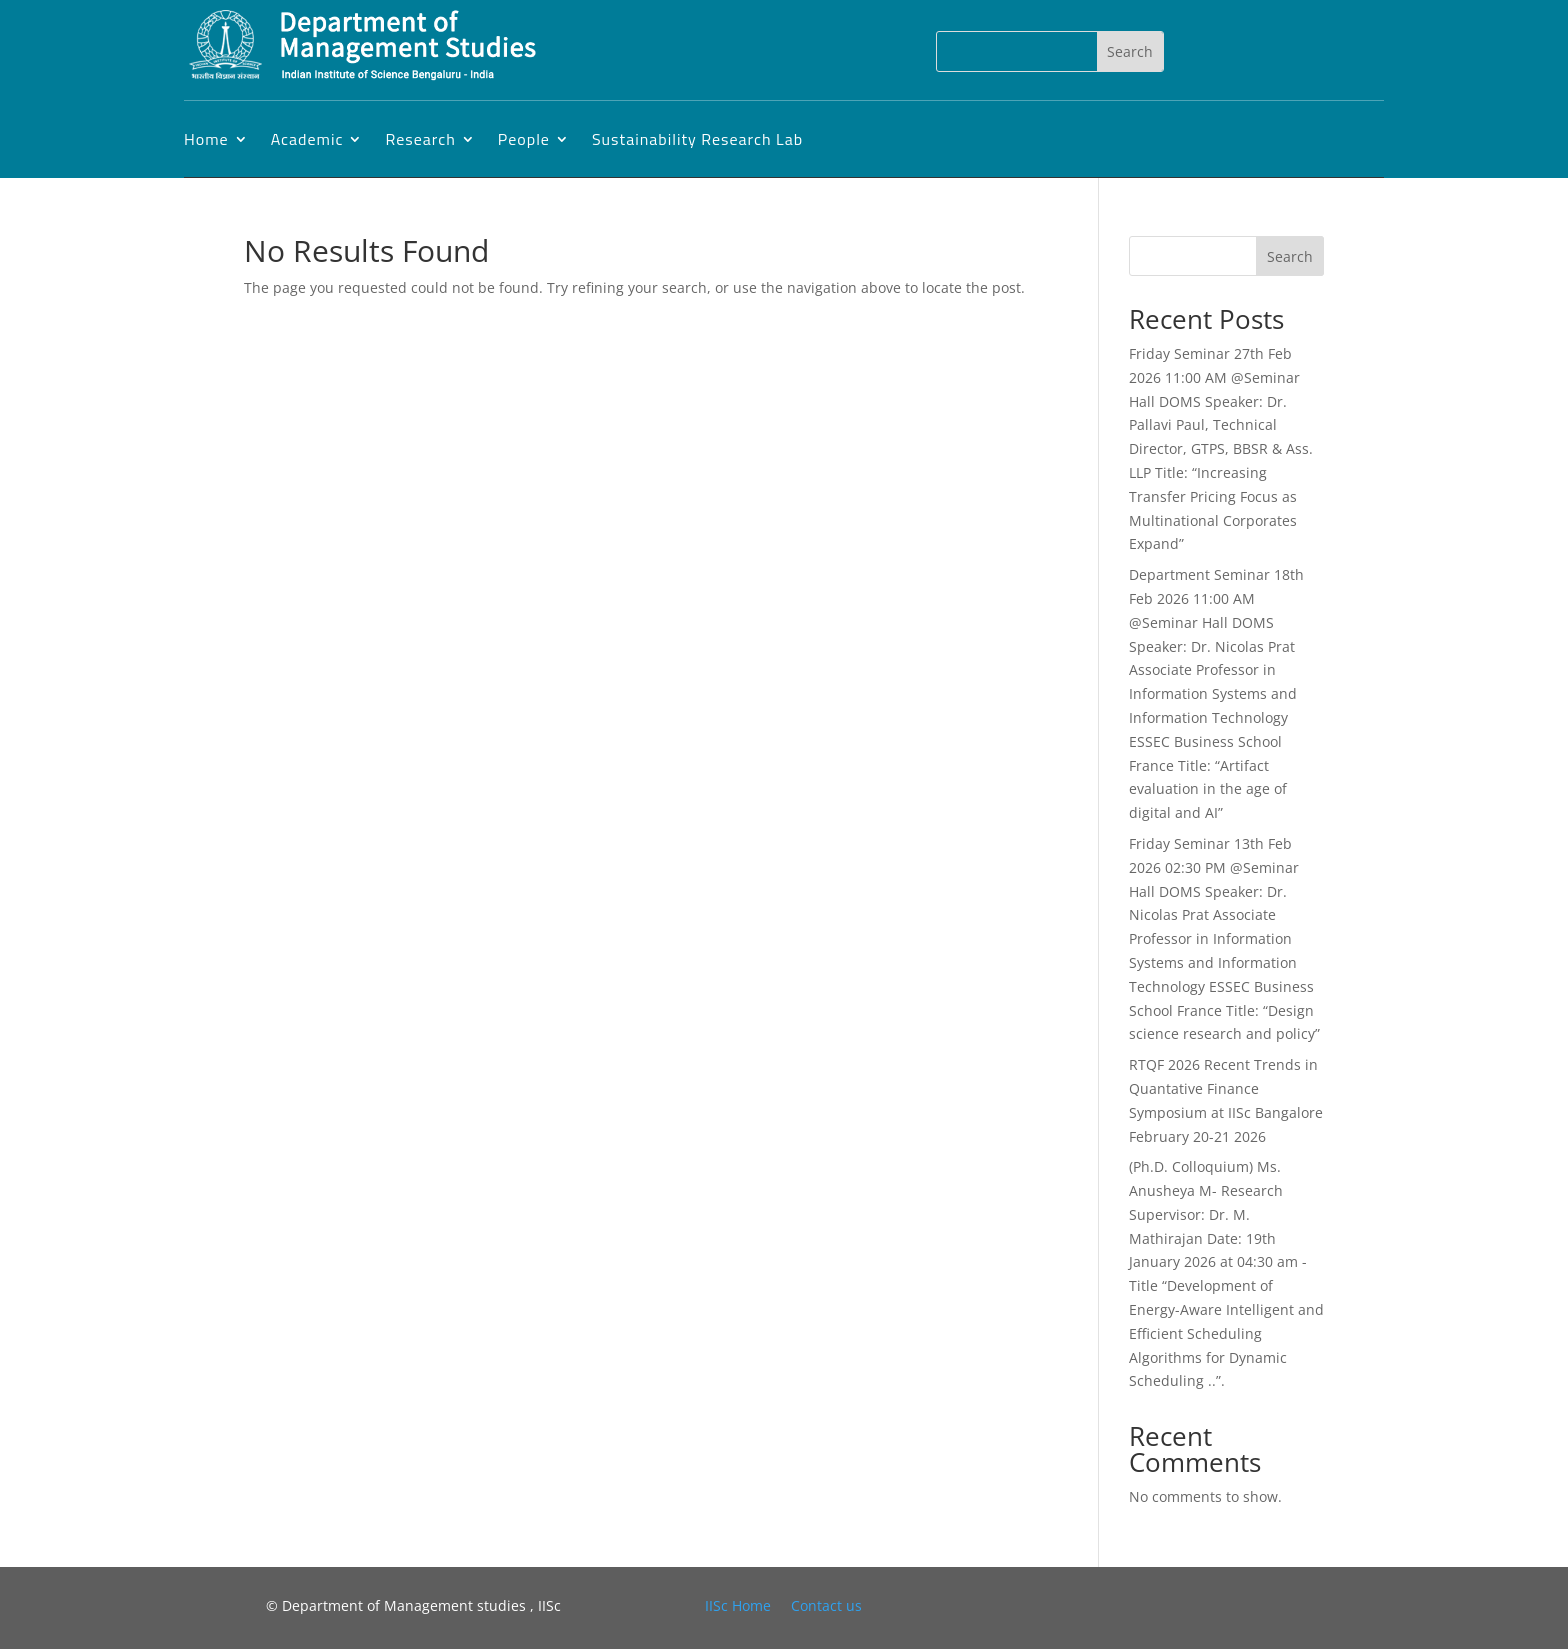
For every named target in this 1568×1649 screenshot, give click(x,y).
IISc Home (738, 1605)
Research (420, 139)
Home (206, 139)
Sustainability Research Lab (697, 139)
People (524, 139)
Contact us (826, 1605)
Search (1290, 256)
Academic (307, 139)
